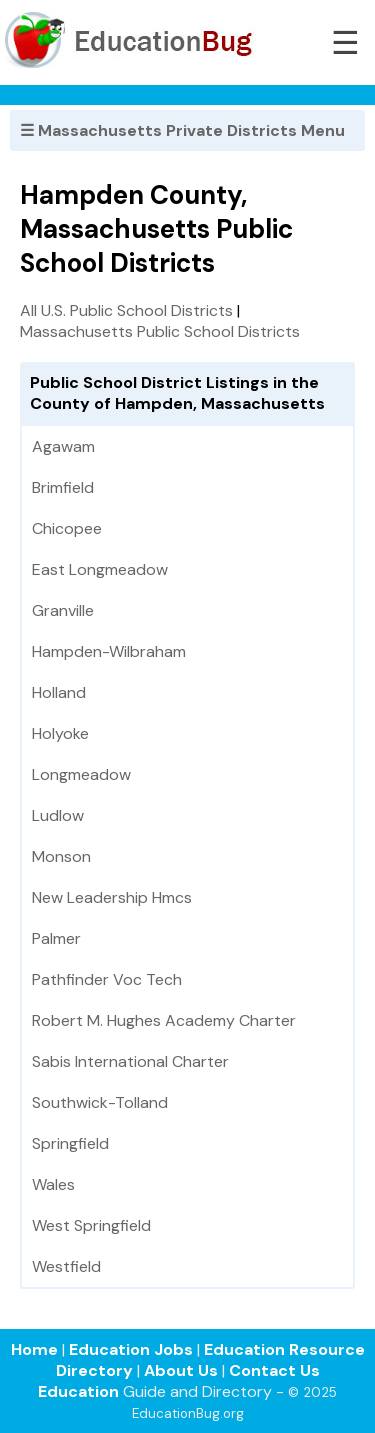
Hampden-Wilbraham (109, 651)
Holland (59, 692)
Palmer (56, 938)
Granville (63, 610)
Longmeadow (81, 774)
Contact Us (274, 1370)
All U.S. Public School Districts (126, 310)
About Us (181, 1370)
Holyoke (60, 733)
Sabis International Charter (130, 1061)
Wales (53, 1184)
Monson (61, 856)
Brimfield (63, 487)
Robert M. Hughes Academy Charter (164, 1020)
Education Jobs (131, 1349)
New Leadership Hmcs (112, 897)
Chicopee (67, 528)
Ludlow (58, 815)
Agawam (63, 446)
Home (34, 1349)
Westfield (66, 1266)
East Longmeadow (100, 569)
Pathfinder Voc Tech (107, 979)
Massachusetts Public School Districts (160, 331)
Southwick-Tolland (100, 1102)
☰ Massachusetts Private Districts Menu (182, 130)
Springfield (70, 1143)
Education (78, 1391)
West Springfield (91, 1225)
